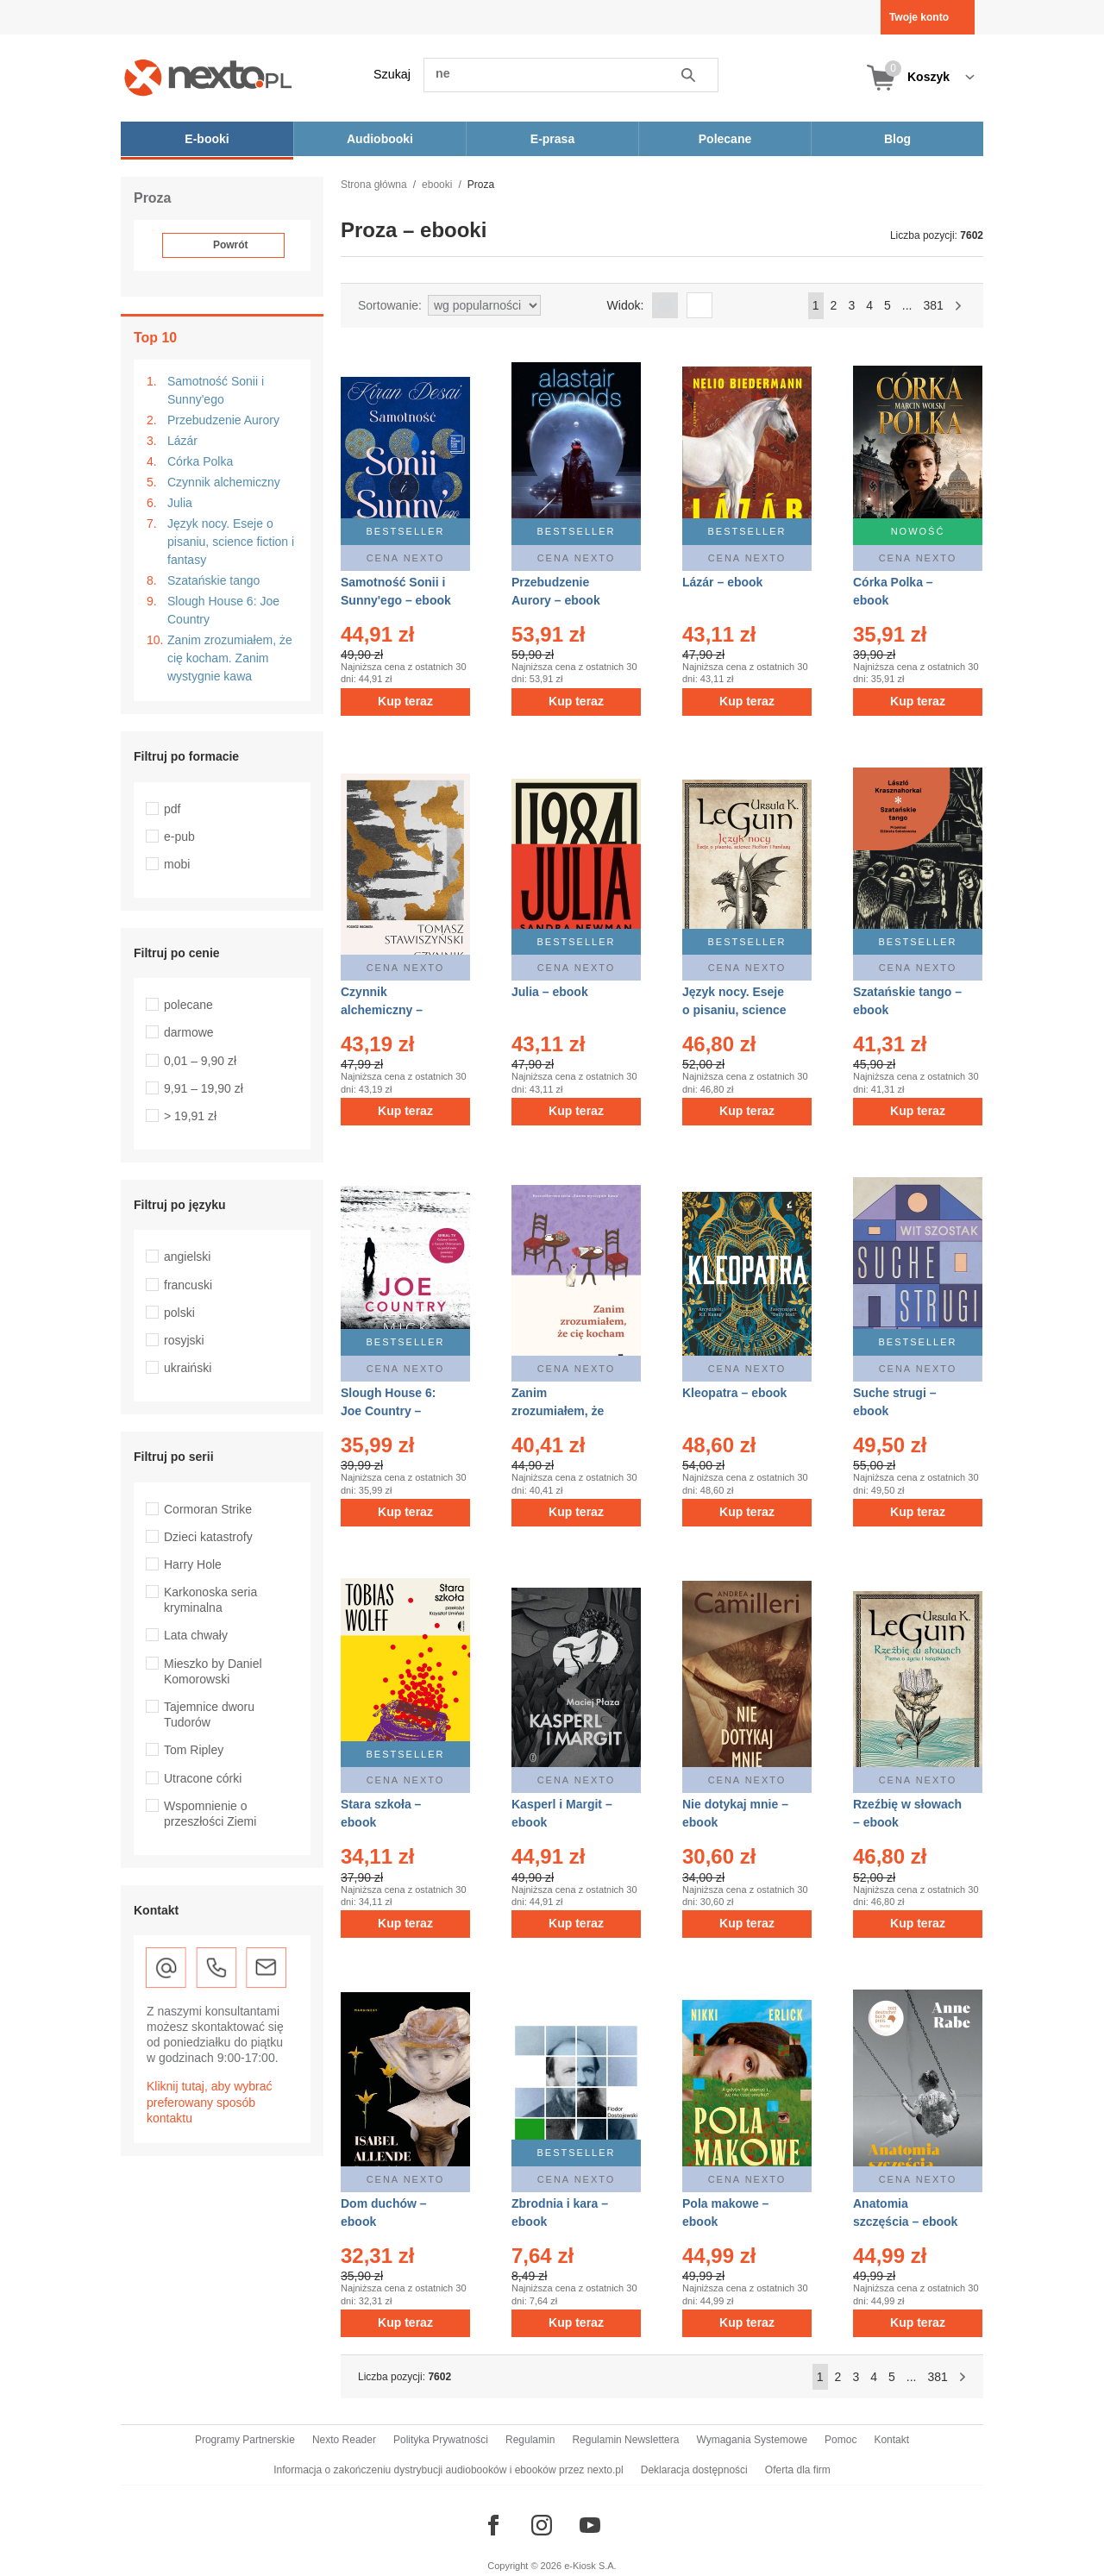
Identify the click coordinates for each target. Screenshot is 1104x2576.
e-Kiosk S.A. (590, 2565)
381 (933, 305)
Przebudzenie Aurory (223, 420)
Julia (179, 503)
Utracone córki (203, 1778)
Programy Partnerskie (245, 2440)
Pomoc (840, 2440)
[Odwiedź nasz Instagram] (541, 2525)
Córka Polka (200, 461)
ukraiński (187, 1368)
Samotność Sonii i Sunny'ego (215, 390)
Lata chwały (196, 1635)
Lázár (182, 441)
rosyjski (184, 1340)
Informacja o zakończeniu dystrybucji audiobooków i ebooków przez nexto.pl (448, 2470)
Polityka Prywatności (440, 2440)
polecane (188, 1005)
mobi (177, 864)
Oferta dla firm (798, 2470)
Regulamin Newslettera (625, 2440)
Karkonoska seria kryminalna (210, 1599)
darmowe (189, 1032)
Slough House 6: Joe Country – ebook (388, 1411)
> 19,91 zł (190, 1116)
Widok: (625, 305)
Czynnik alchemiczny (223, 482)
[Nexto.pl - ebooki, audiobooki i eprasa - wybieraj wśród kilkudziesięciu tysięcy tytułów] (208, 77)
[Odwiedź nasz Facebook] (493, 2525)
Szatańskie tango (213, 580)
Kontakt (891, 2440)
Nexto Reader (344, 2440)
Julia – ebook (549, 992)
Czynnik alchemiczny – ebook (382, 1010)
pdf (172, 809)
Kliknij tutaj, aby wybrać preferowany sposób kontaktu (210, 2101)
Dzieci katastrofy (208, 1537)
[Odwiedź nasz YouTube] (590, 2525)
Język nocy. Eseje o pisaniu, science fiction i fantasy (230, 542)
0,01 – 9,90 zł (200, 1061)
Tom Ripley (193, 1750)
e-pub (179, 836)
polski (179, 1312)
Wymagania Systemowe (751, 2440)
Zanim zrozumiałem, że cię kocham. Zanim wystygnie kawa (229, 658)
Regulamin (530, 2440)
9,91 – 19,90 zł (203, 1088)
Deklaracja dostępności (694, 2470)
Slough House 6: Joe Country (223, 610)
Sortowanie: (390, 305)
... (907, 305)
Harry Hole (193, 1564)
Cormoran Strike (208, 1509)
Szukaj (392, 74)
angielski (187, 1256)
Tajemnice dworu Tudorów (209, 1714)
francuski (188, 1285)
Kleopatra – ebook (734, 1393)
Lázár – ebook (722, 582)
